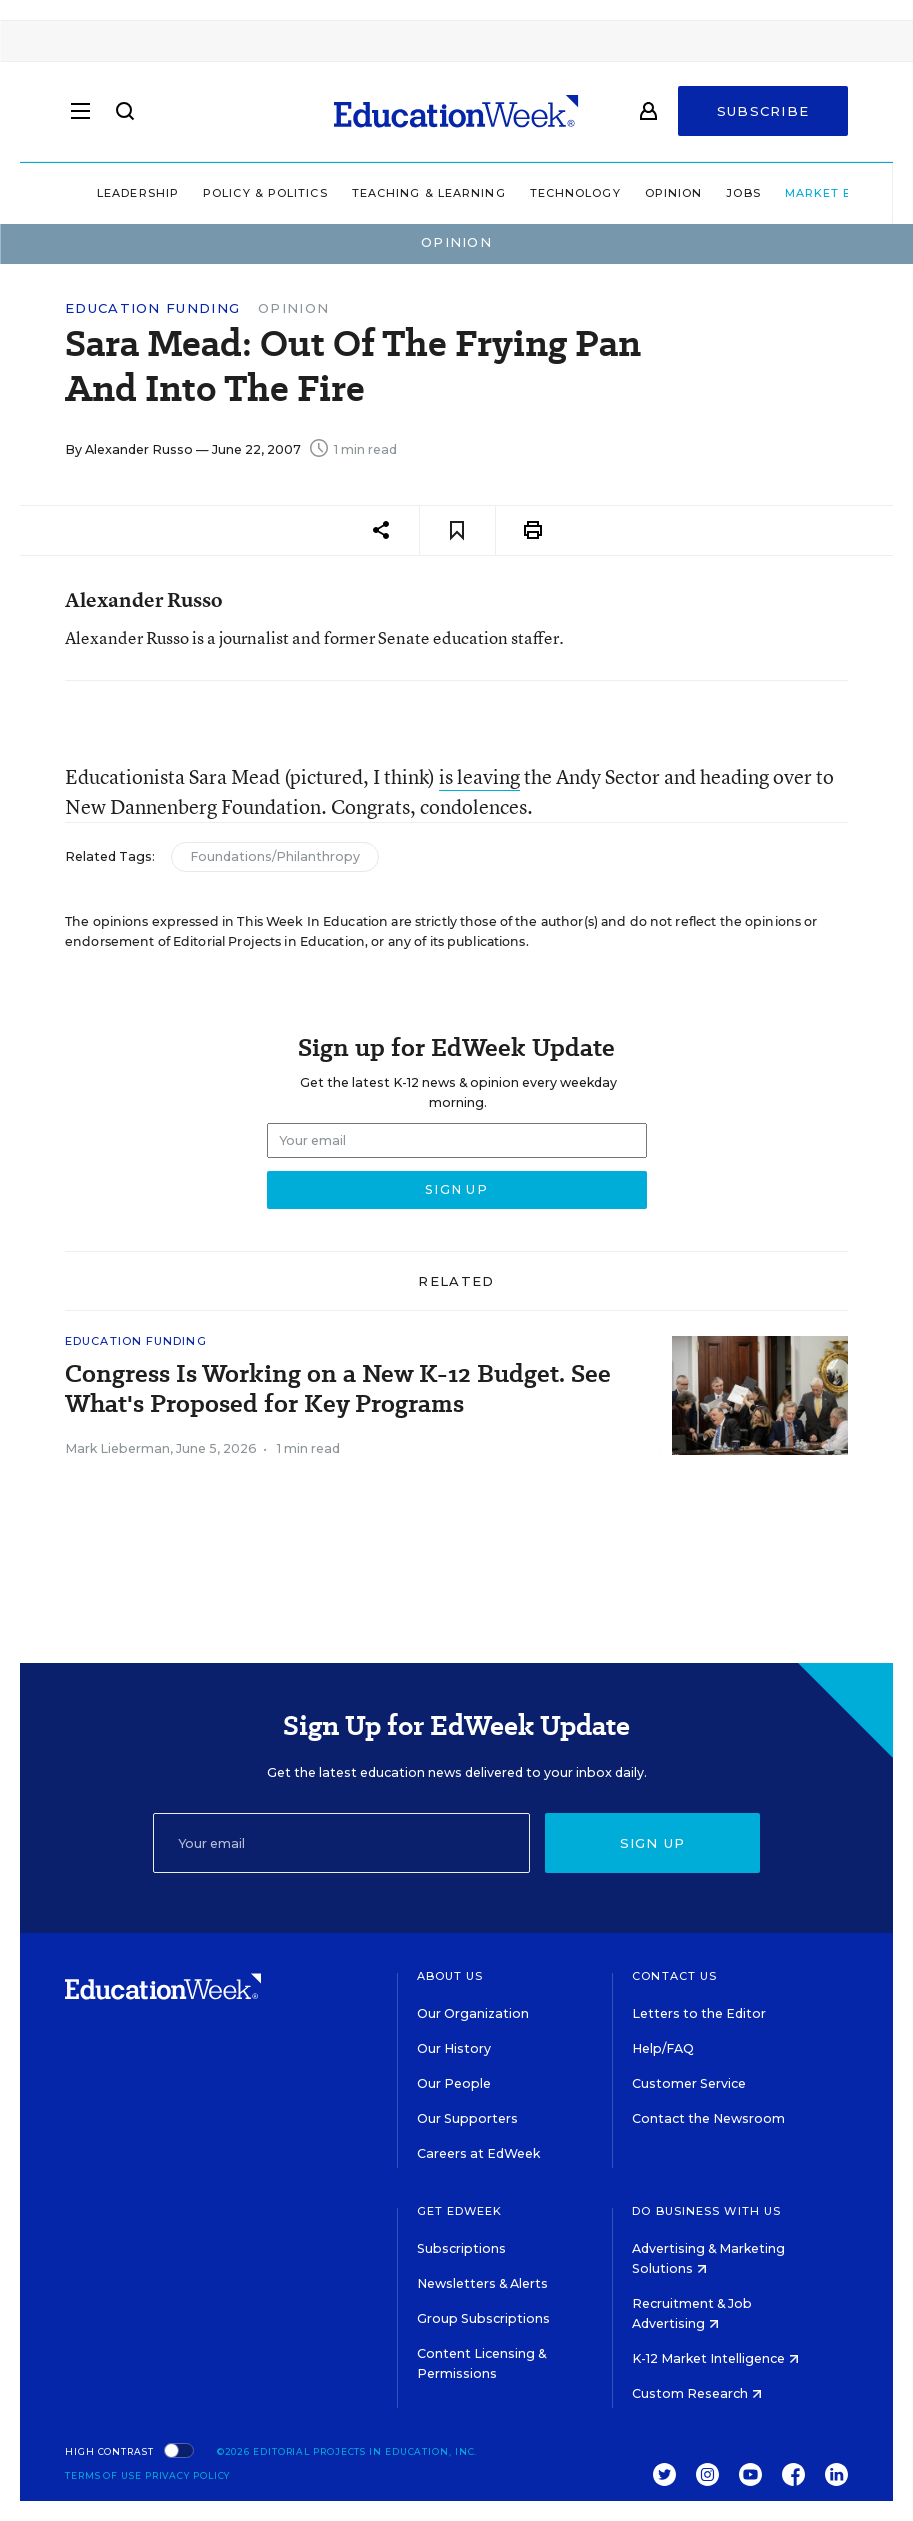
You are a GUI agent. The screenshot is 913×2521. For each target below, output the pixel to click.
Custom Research (697, 2393)
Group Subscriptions (483, 2318)
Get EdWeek (460, 2211)
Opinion (633, 193)
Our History (454, 2048)
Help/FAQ (663, 2048)
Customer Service (689, 2083)
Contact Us (674, 1976)
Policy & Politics (224, 193)
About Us (450, 1976)
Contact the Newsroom (708, 2118)
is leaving (479, 776)
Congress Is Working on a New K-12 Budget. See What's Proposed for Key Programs (338, 1389)
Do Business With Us (706, 2211)
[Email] (341, 1843)
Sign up (653, 1843)
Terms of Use (103, 2475)
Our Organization (473, 2013)
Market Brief (800, 193)
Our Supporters (467, 2118)
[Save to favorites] (457, 530)
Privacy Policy (188, 2475)
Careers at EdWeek (478, 2153)
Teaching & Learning (388, 193)
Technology (534, 193)
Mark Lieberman (117, 1448)
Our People (454, 2083)
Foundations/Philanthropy (275, 856)
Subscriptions (461, 2248)
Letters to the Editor (699, 2013)
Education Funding (152, 308)
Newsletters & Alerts (482, 2283)
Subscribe (763, 112)
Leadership (97, 193)
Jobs (703, 193)
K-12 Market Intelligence (715, 2358)
